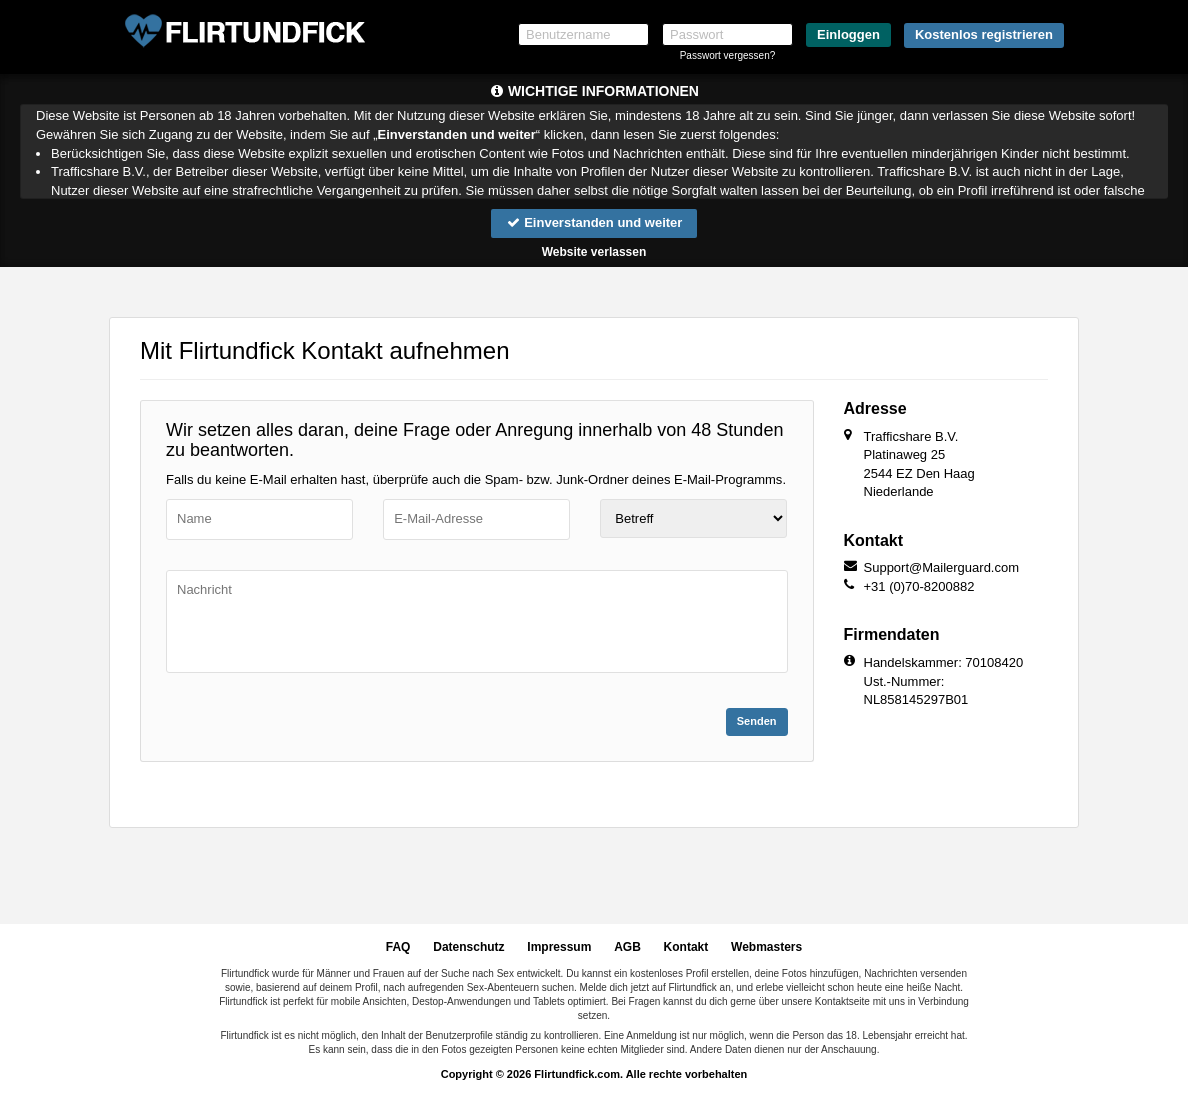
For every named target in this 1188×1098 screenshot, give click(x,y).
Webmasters (766, 947)
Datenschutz (468, 947)
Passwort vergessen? (728, 55)
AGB (627, 947)
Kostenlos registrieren (984, 34)
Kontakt (686, 947)
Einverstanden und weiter (594, 222)
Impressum (559, 947)
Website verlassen (594, 252)
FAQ (398, 947)
